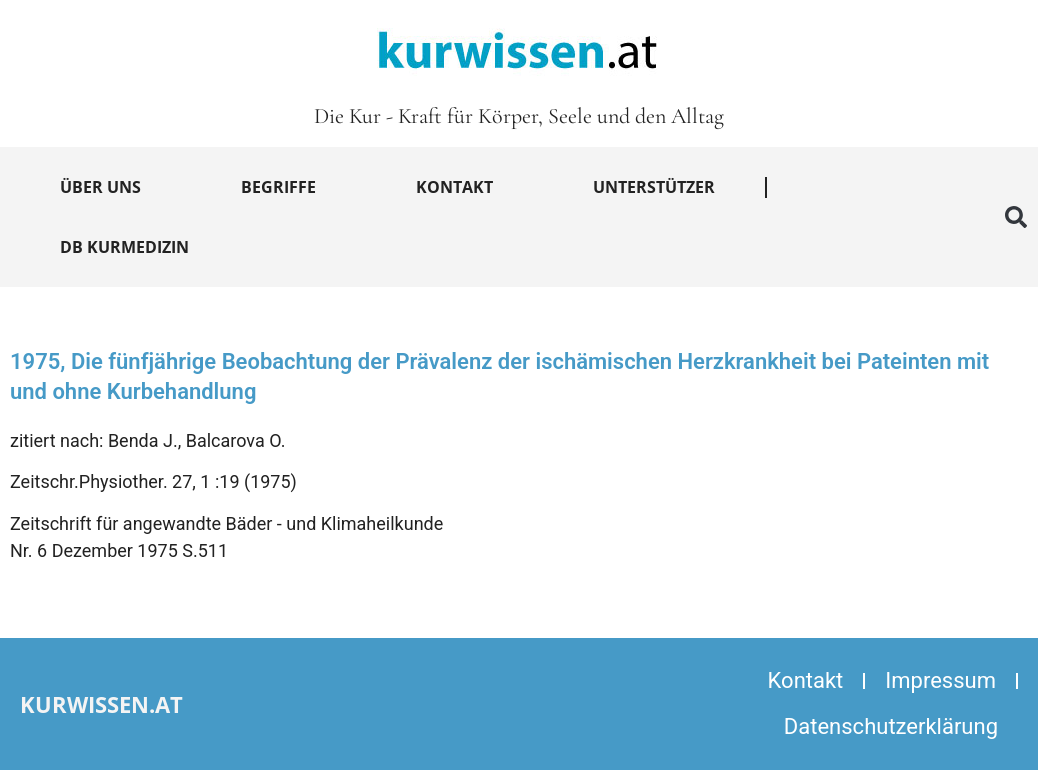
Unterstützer (654, 187)
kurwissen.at (101, 704)
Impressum (940, 680)
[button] (1016, 217)
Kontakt (454, 187)
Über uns (100, 187)
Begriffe (278, 187)
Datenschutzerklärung (891, 726)
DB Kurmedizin (124, 247)
